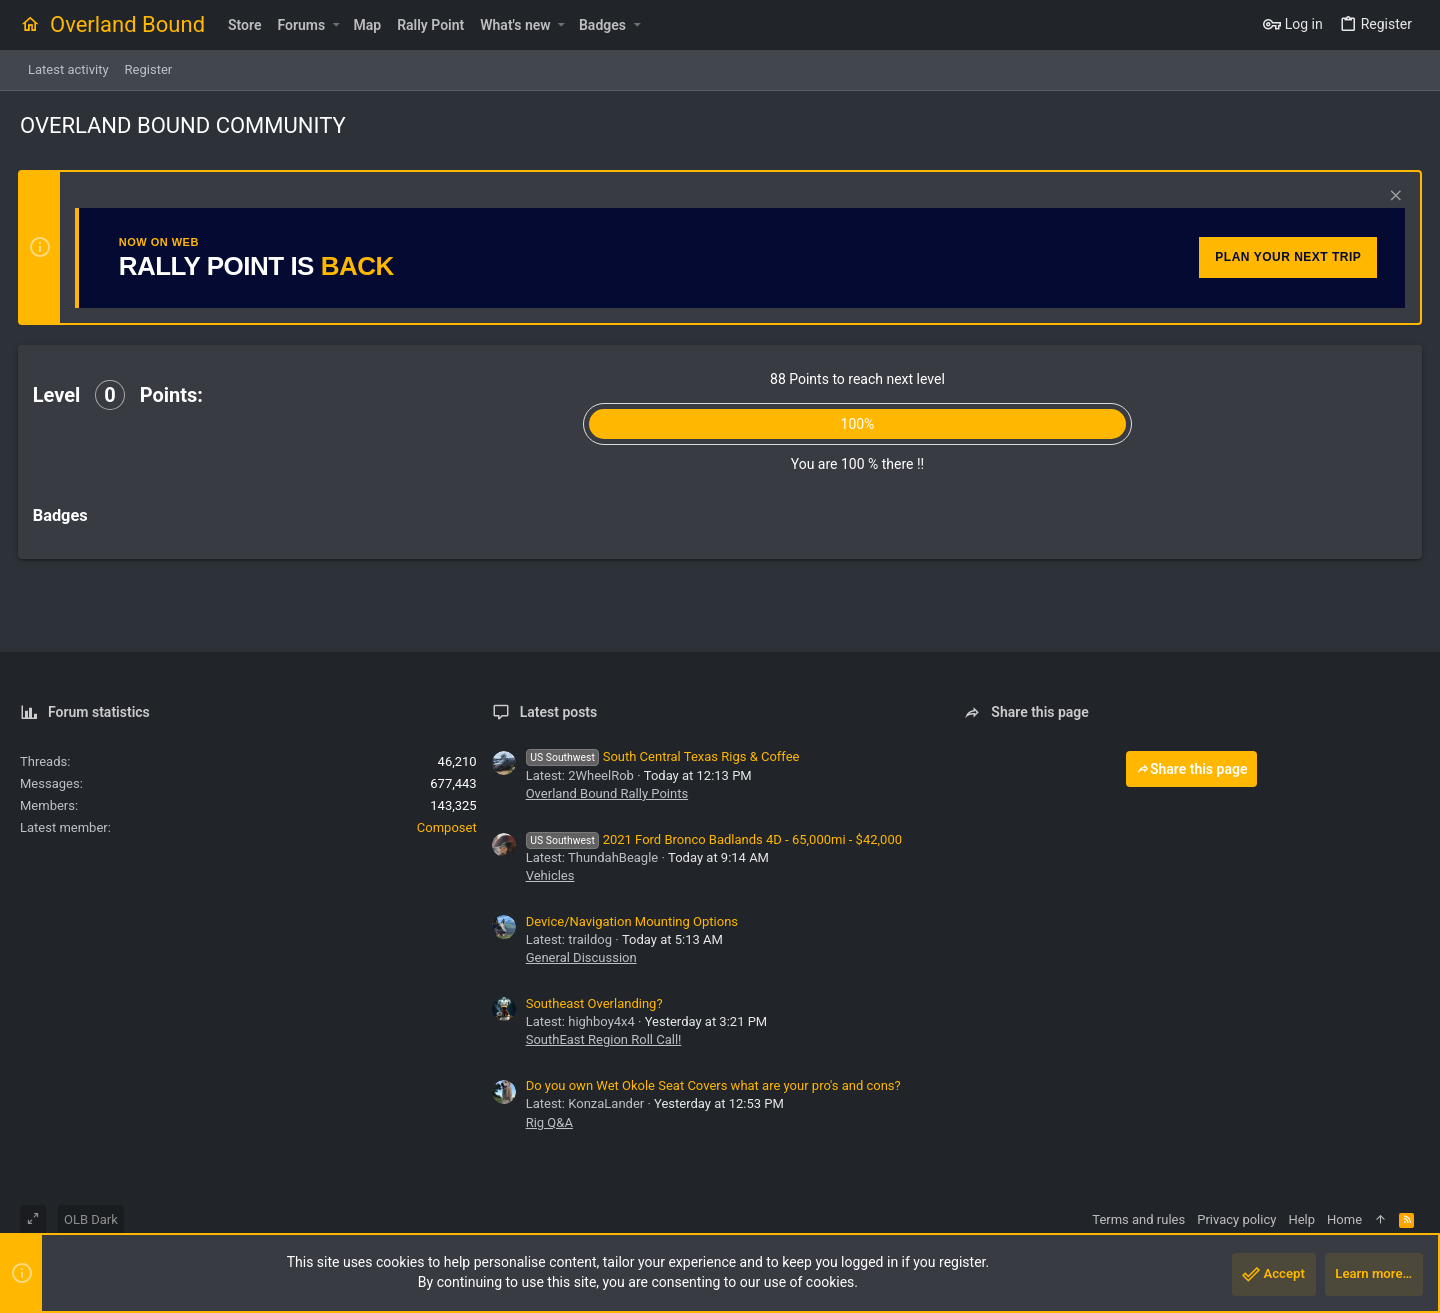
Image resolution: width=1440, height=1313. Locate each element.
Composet (447, 827)
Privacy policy (1236, 1219)
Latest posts (559, 712)
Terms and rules (1138, 1219)
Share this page (1192, 769)
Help (1301, 1219)
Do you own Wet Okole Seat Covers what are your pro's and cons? (713, 1085)
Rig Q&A (549, 1122)
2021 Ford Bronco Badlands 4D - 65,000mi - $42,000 (714, 839)
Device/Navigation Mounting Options (632, 921)
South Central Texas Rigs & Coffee (663, 756)
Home (1344, 1219)
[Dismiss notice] (1391, 197)
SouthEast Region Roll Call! (604, 1039)
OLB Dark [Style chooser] (91, 1219)
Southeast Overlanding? (594, 1003)
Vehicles (550, 875)
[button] (335, 25)
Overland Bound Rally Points (607, 793)
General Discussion (581, 957)
